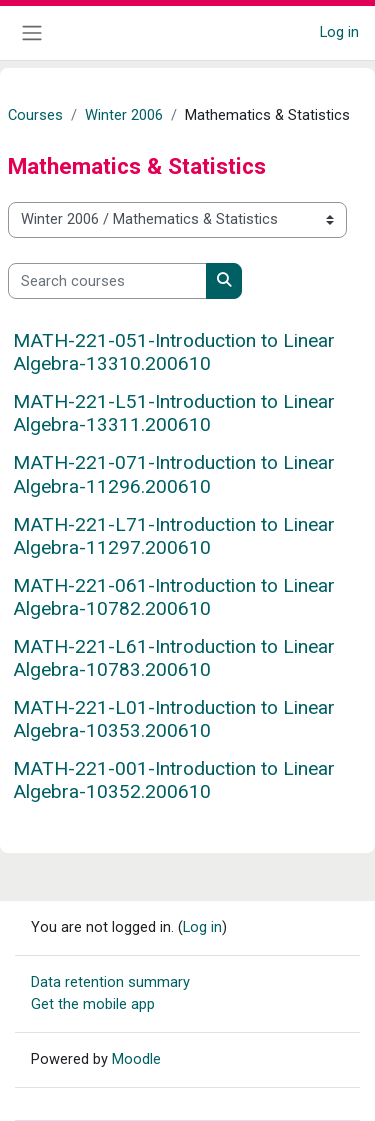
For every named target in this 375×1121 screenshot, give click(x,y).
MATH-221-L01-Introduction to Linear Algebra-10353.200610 (174, 719)
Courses (35, 115)
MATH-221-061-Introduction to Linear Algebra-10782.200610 (174, 597)
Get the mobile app (93, 1004)
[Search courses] (107, 281)
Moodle (136, 1059)
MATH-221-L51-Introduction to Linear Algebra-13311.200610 (174, 413)
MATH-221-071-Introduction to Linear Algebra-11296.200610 (174, 474)
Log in (339, 32)
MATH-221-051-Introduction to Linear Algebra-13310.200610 (174, 352)
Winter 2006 (124, 115)
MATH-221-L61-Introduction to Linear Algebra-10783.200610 (174, 658)
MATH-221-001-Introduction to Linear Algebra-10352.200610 (174, 780)
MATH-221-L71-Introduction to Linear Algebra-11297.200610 (174, 536)
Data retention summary (110, 982)
